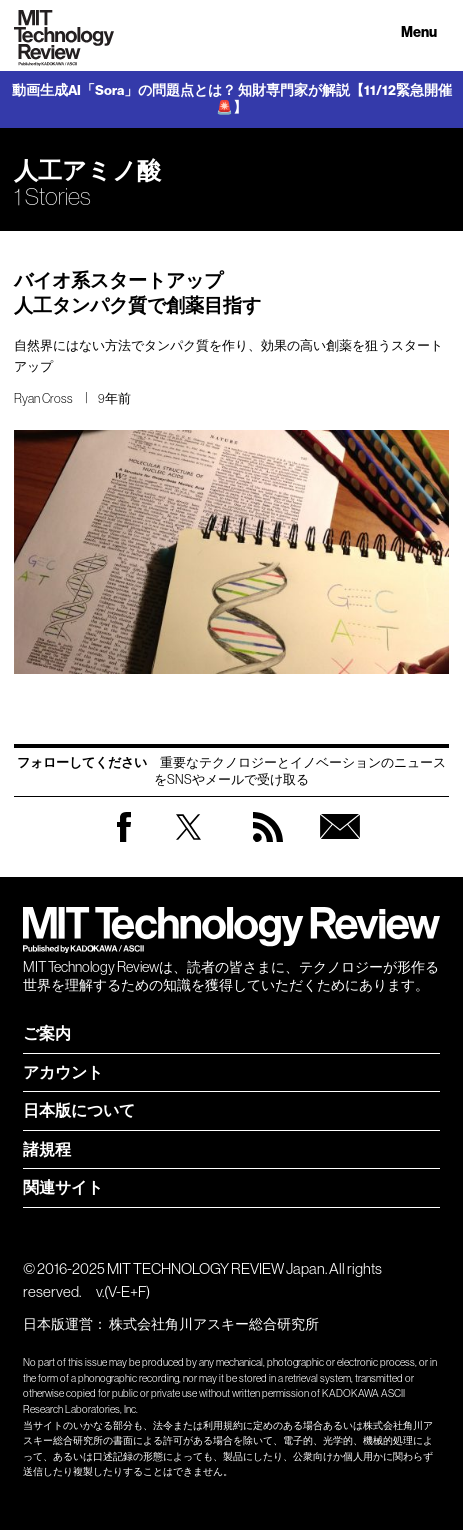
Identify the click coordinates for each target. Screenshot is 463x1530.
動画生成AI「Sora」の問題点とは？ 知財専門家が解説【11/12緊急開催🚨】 (232, 99)
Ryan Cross (43, 398)
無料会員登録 (340, 846)
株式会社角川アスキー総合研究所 (214, 1324)
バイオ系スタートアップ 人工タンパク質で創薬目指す (137, 293)
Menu (419, 32)
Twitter (188, 846)
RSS (268, 846)
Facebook (124, 841)
